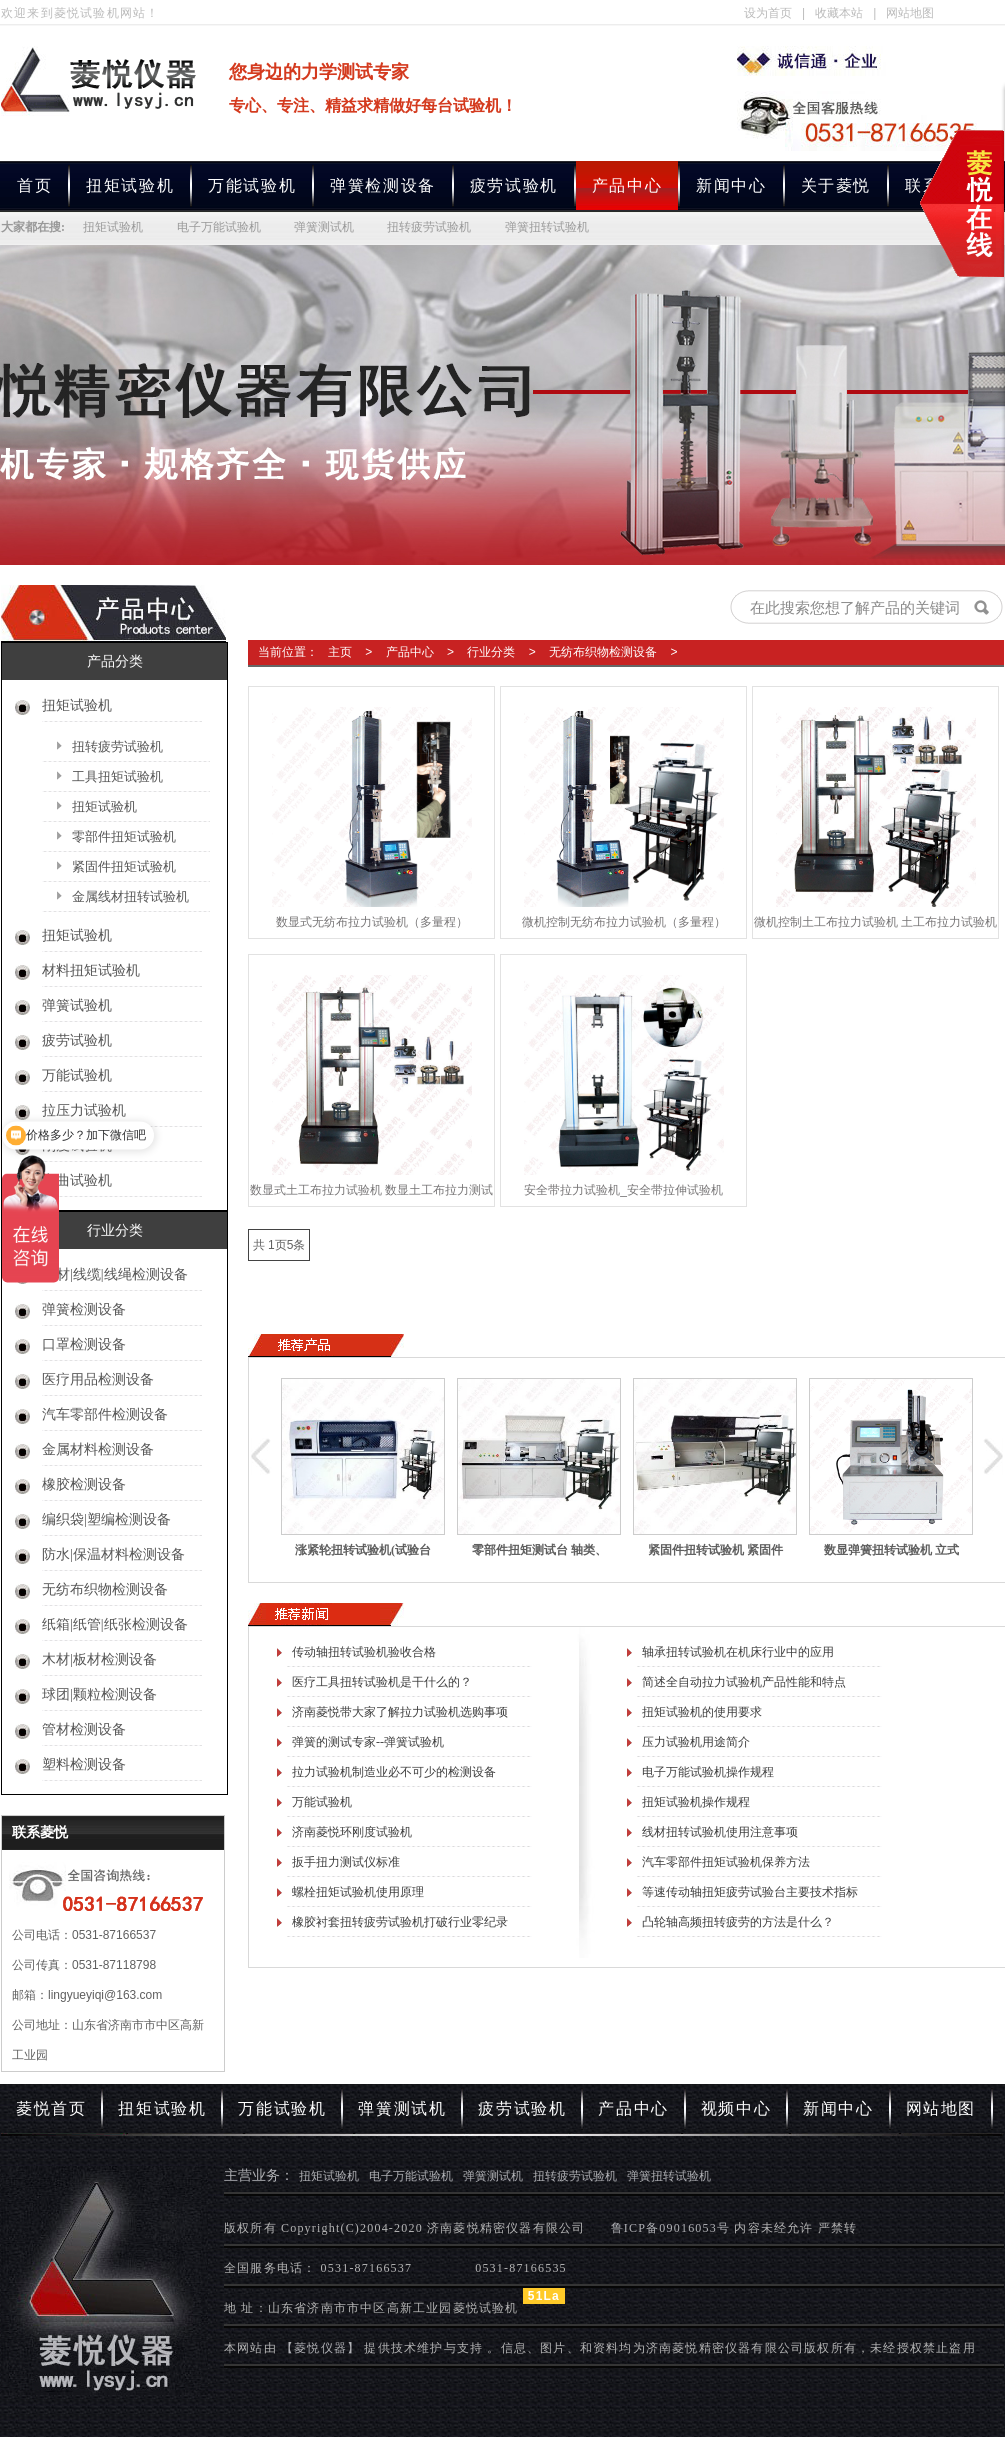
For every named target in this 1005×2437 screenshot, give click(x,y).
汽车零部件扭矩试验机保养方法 (726, 1862)
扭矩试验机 (130, 185)
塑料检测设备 (84, 1764)
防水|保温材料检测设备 (113, 1554)
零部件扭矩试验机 (124, 836)
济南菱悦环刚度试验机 (352, 1832)
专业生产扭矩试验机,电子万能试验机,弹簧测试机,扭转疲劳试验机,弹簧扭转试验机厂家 (811, 61)
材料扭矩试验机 (91, 970)
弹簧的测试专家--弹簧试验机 (368, 1742)
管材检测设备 (84, 1729)
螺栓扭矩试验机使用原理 (358, 1892)
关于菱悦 (836, 185)
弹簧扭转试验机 (547, 227)
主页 (340, 652)
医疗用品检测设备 (98, 1379)
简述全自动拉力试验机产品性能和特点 (744, 1682)
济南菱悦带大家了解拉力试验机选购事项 (400, 1712)
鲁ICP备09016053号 (670, 2228)
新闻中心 (731, 185)
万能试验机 (252, 185)
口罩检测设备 (84, 1344)
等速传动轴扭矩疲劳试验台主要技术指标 (750, 1892)
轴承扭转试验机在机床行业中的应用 (738, 1652)
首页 (34, 185)
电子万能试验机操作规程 (708, 1772)
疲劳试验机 (514, 185)
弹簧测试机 (324, 227)
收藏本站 (839, 13)
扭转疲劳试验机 (429, 227)
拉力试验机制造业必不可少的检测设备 (394, 1772)
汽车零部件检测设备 (105, 1414)
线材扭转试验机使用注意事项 (720, 1832)
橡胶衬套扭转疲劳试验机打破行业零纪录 (400, 1922)
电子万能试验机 (219, 227)
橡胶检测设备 (84, 1484)
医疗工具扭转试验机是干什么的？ (382, 1682)
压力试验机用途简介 (696, 1742)
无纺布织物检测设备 (105, 1589)
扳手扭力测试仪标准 (346, 1862)
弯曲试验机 (77, 1180)
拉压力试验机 (84, 1110)
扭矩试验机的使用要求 (702, 1712)
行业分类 (491, 652)
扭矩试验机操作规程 (696, 1802)
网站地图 (910, 13)
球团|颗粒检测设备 (99, 1694)
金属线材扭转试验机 (130, 896)
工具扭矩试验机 (117, 776)
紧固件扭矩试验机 (124, 866)
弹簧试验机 (77, 1005)
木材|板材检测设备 (99, 1659)
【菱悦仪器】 (320, 2348)
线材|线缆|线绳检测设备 (115, 1274)
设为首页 (768, 13)
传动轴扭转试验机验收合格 (364, 1652)
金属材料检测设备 (98, 1449)
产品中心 (410, 652)
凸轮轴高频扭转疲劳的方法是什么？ (738, 1922)
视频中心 (736, 2108)
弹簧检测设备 (383, 185)
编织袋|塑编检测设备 (106, 1519)
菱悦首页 (51, 2108)
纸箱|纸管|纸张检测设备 (115, 1624)
